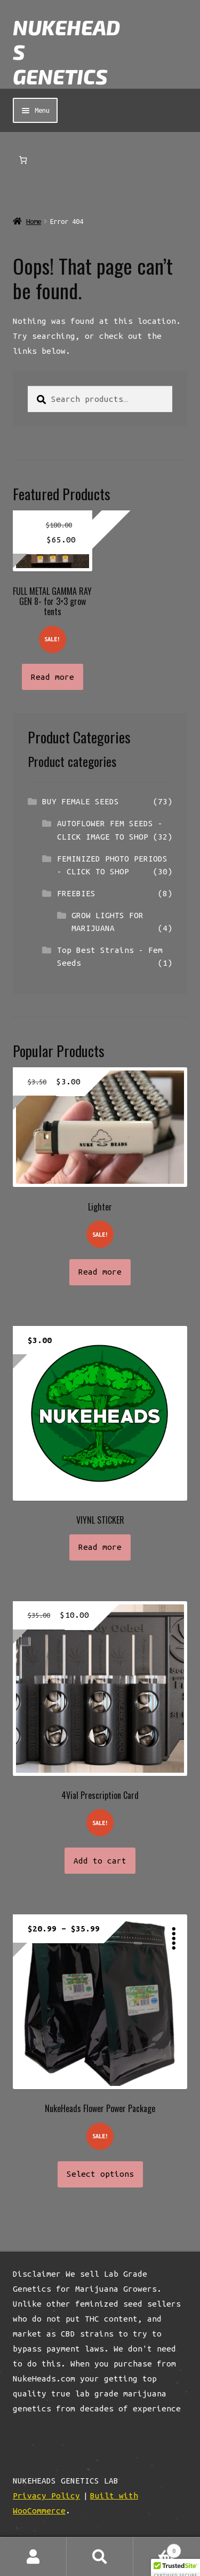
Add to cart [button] (100, 1860)
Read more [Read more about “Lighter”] (100, 1271)
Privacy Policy (46, 2495)
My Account (33, 2557)
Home (33, 222)
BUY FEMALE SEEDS (80, 801)
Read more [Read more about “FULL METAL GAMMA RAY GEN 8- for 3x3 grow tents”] (52, 676)
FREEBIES (76, 893)
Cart (157, 2549)
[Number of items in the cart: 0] (23, 159)
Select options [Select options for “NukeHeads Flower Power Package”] (100, 2173)
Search (100, 2557)
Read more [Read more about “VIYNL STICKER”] (100, 1546)
